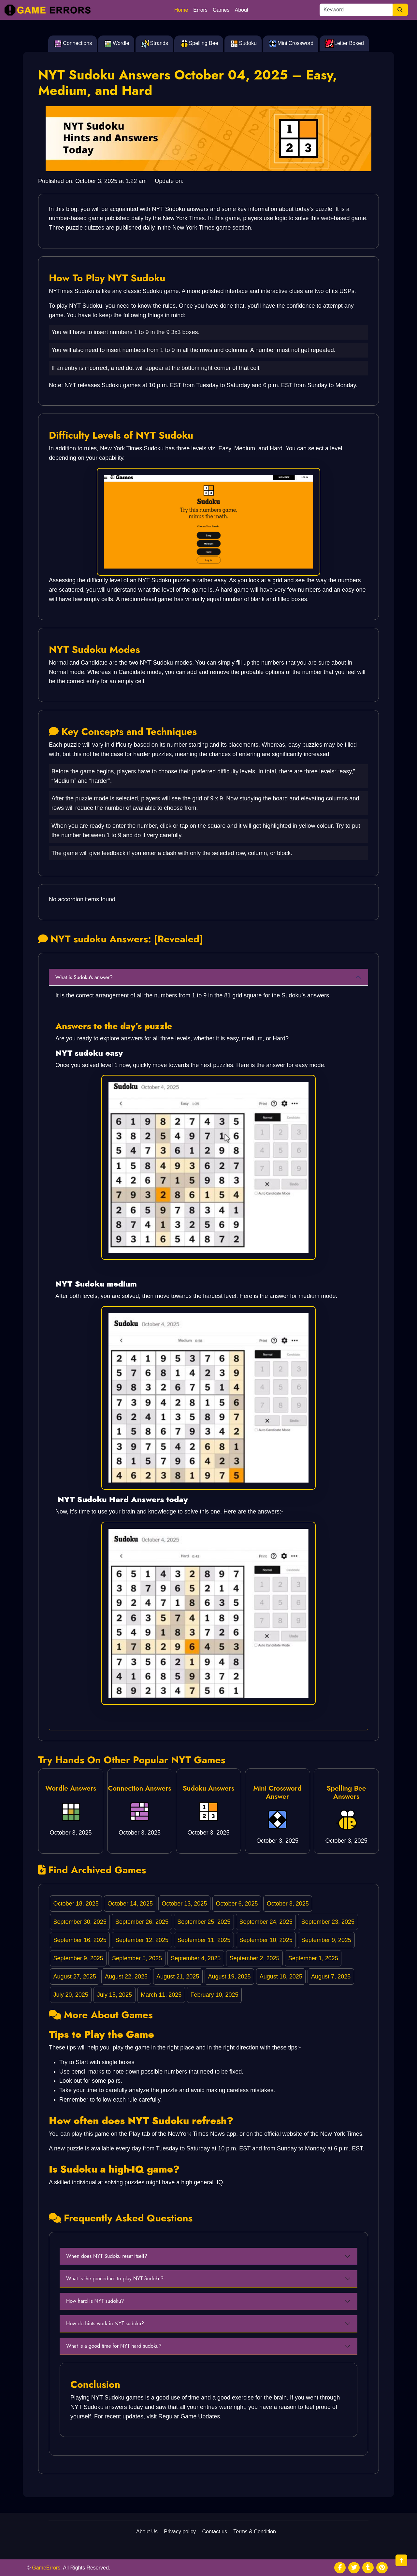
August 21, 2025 (177, 1976)
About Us (147, 2531)
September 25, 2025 (203, 1922)
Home (181, 10)
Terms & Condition (254, 2531)
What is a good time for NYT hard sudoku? (114, 2346)
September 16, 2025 (80, 1940)
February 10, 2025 (214, 1995)
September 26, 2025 (141, 1922)
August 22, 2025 (126, 1976)
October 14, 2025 (130, 1903)
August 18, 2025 (281, 1976)
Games (221, 10)
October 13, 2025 (184, 1903)
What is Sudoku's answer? (84, 977)
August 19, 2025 (229, 1976)
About (242, 10)
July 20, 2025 (70, 1995)
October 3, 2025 (288, 1903)
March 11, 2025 (161, 1995)
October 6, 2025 (237, 1903)
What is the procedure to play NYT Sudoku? (115, 2278)
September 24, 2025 (266, 1922)
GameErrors (46, 2567)
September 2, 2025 (254, 1958)
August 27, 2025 (74, 1976)
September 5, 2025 (137, 1958)
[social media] (340, 2567)
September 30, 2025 (80, 1922)
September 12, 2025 (141, 1940)
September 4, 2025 (196, 1958)
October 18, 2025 (76, 1903)
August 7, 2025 (331, 1976)
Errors (200, 10)
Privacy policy (180, 2531)
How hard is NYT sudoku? (95, 2301)
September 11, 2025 (203, 1940)
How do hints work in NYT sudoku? (105, 2323)
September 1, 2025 (313, 1958)
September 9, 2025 (326, 1940)
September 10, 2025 (266, 1940)
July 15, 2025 (114, 1995)
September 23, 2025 (327, 1922)
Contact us (214, 2531)
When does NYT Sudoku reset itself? (106, 2256)
